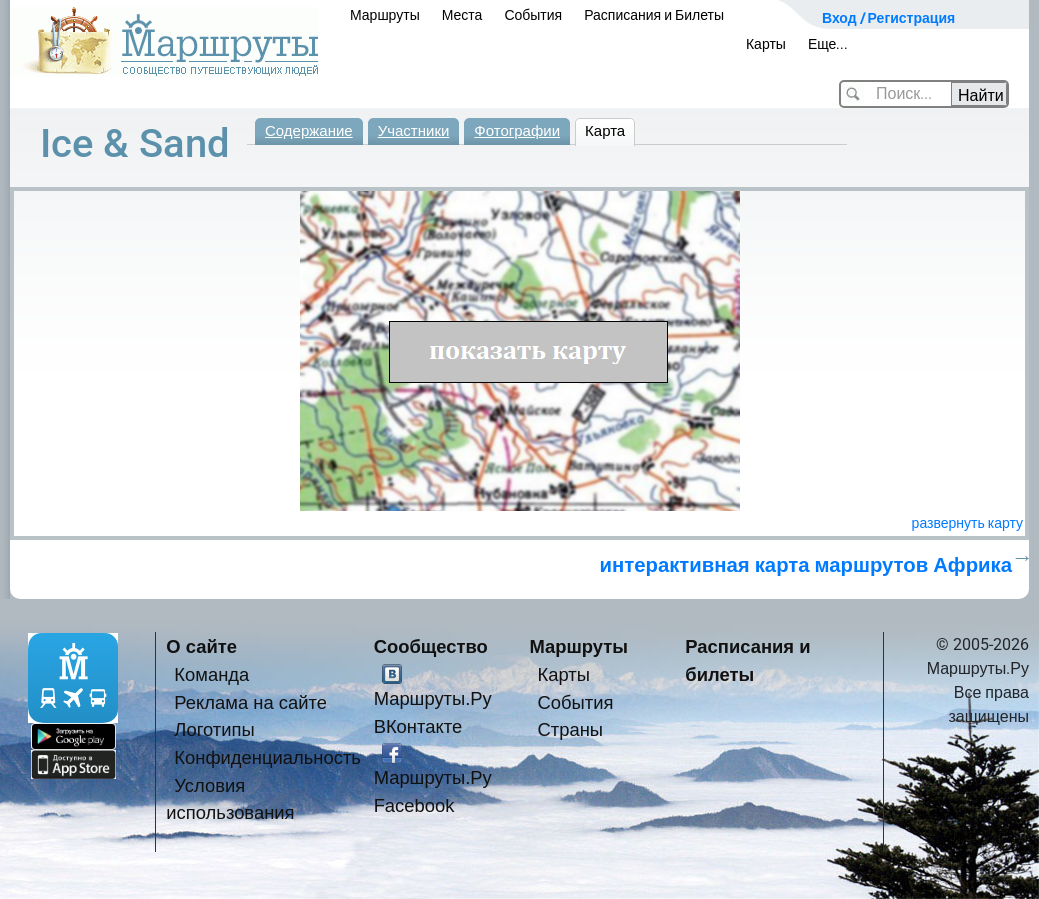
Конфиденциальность (267, 757)
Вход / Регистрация (888, 18)
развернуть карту (967, 523)
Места (462, 15)
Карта (605, 131)
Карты (766, 44)
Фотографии (517, 131)
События (533, 15)
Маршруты (385, 15)
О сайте (201, 646)
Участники (414, 131)
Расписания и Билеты (654, 15)
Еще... (828, 44)
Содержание (309, 131)
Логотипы (214, 729)
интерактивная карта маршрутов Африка (805, 565)
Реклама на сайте (250, 702)
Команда (211, 674)
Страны (570, 729)
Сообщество (431, 646)
